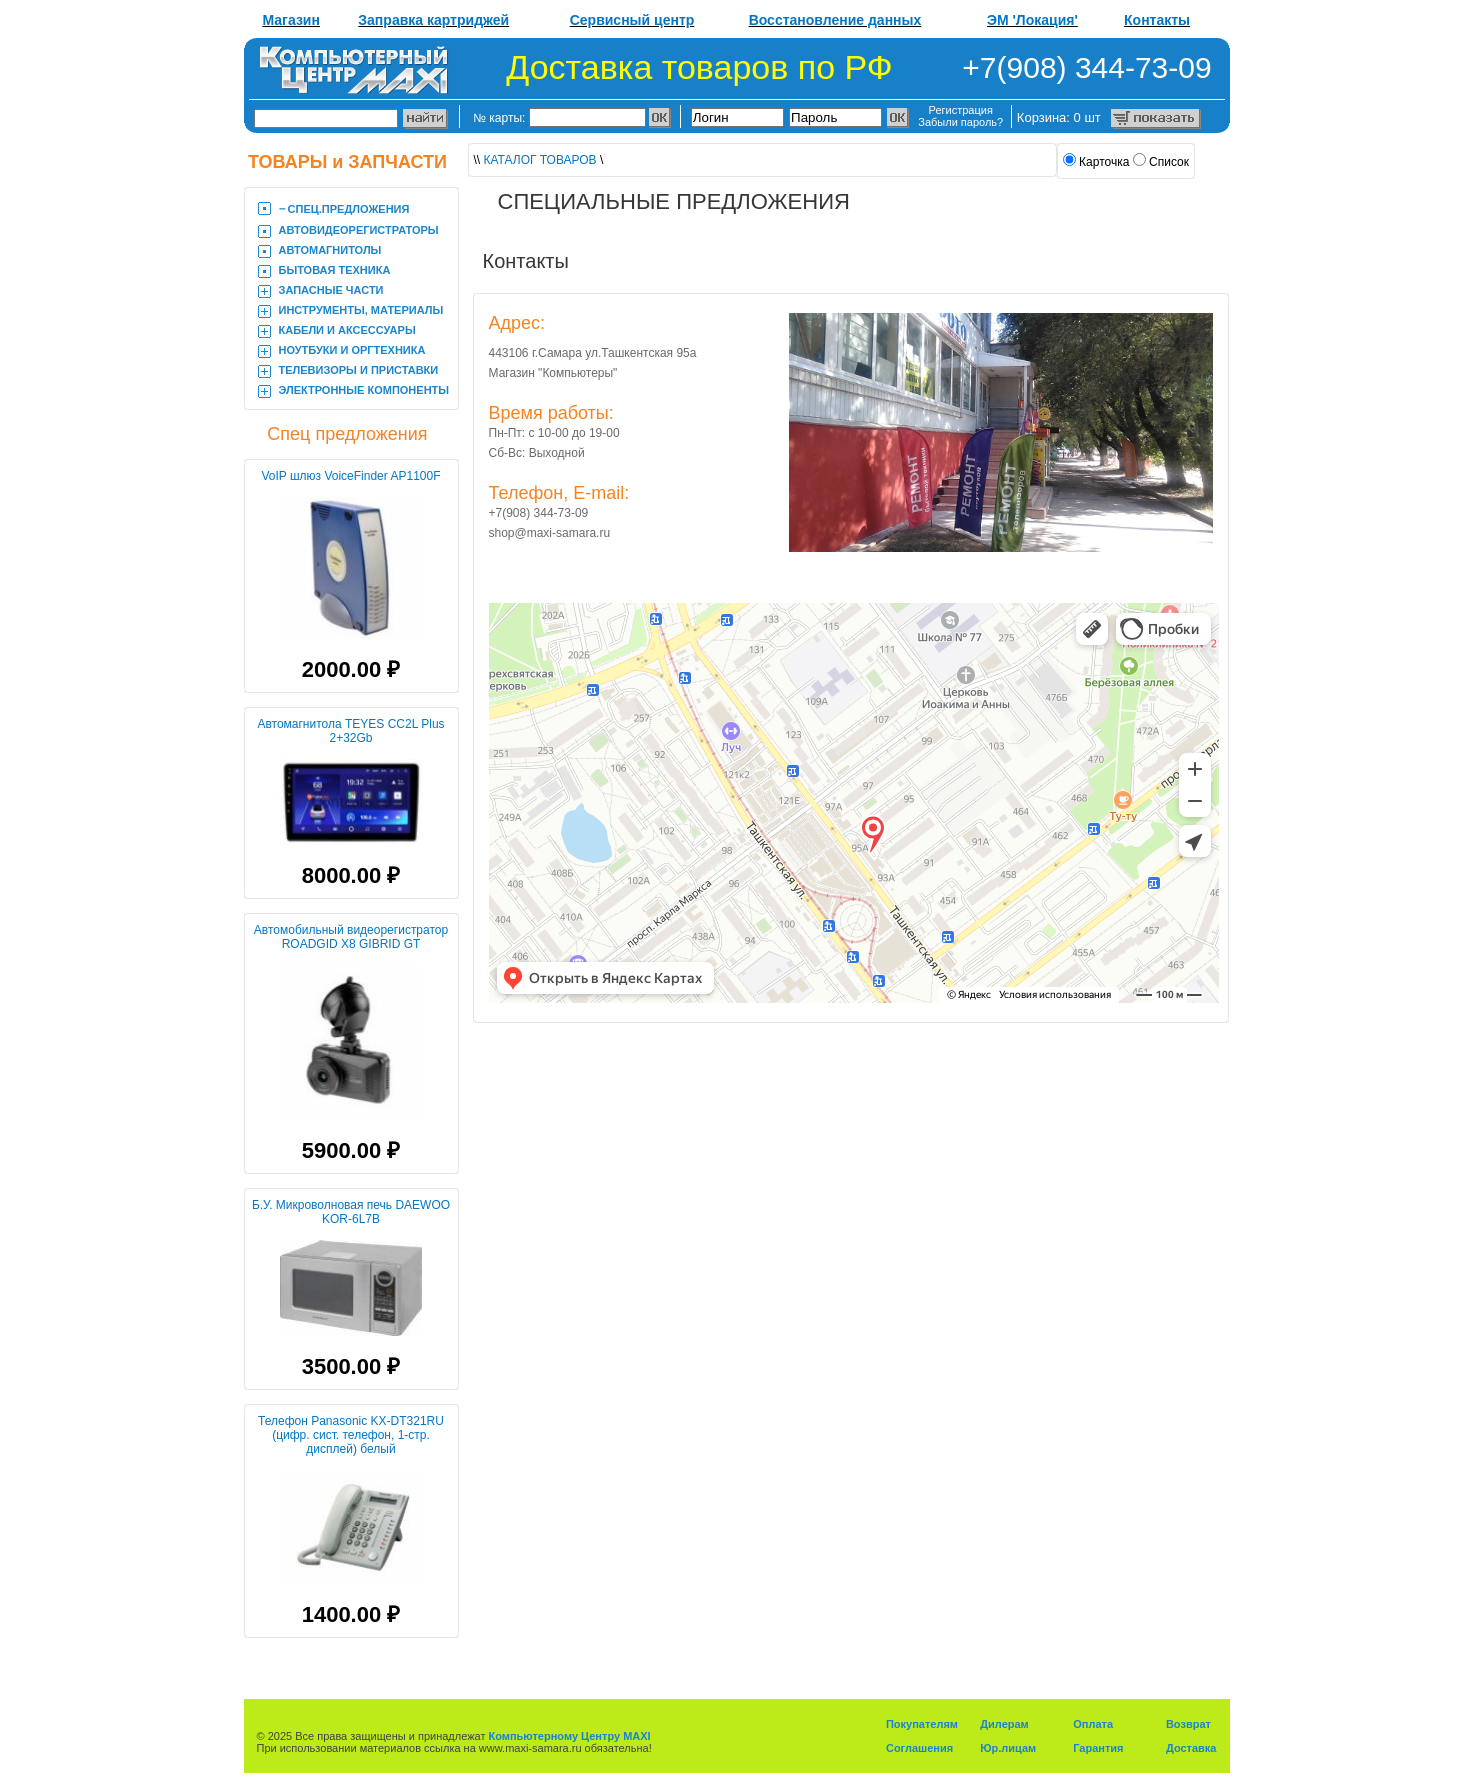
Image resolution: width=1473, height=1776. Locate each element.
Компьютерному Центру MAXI (570, 1736)
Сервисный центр (632, 20)
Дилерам (1004, 1724)
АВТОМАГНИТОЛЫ (330, 250)
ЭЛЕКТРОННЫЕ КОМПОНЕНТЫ (364, 390)
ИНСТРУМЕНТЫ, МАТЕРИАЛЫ (361, 310)
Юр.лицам (1008, 1748)
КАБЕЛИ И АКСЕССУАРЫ (347, 330)
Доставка (1191, 1748)
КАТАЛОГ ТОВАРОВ (540, 160)
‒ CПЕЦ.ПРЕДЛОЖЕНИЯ (344, 209)
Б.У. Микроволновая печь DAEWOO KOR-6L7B (351, 1212)
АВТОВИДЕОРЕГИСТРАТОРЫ (359, 230)
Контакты (1157, 20)
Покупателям (922, 1724)
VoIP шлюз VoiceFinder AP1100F (350, 476)
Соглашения (919, 1748)
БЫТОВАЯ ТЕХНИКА (335, 270)
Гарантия (1098, 1748)
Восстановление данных (835, 20)
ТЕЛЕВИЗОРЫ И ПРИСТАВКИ (359, 370)
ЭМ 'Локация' (1032, 20)
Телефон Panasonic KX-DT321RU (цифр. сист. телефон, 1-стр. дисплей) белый (351, 1435)
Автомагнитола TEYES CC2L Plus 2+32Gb (350, 731)
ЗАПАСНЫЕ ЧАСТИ (331, 290)
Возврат (1188, 1724)
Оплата (1093, 1724)
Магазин (291, 20)
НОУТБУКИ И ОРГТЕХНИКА (352, 350)
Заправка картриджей (433, 20)
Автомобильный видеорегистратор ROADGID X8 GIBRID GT (351, 937)
